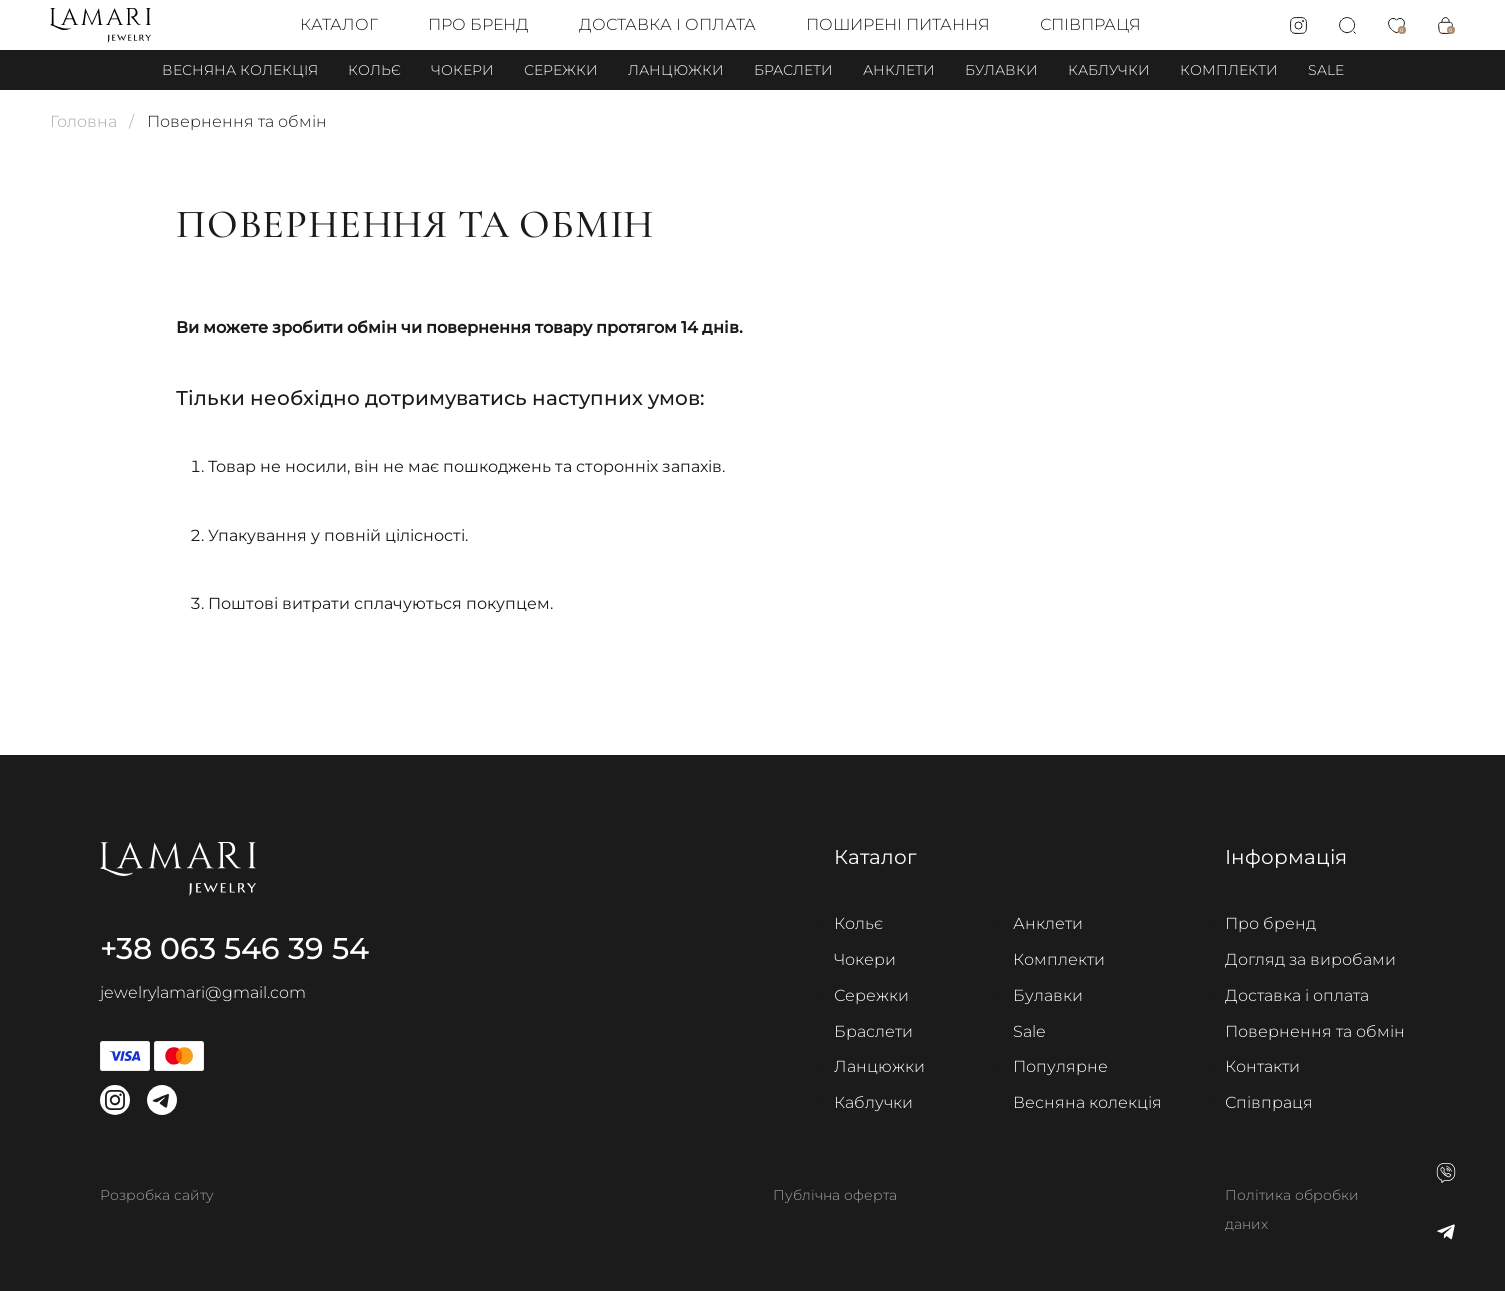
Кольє (374, 70)
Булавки (1001, 70)
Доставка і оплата (667, 24)
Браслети (793, 70)
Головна (83, 121)
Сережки (561, 70)
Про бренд (478, 24)
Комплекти (1229, 70)
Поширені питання (898, 24)
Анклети (899, 70)
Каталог (339, 24)
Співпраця (1090, 24)
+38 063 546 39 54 (234, 948)
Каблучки (1109, 70)
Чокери (462, 70)
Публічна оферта (835, 1195)
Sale (1326, 70)
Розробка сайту (157, 1195)
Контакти (1262, 1066)
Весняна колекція (240, 70)
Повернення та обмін (1315, 1031)
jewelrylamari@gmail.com (203, 992)
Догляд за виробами (1310, 959)
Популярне (1060, 1066)
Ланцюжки (676, 70)
